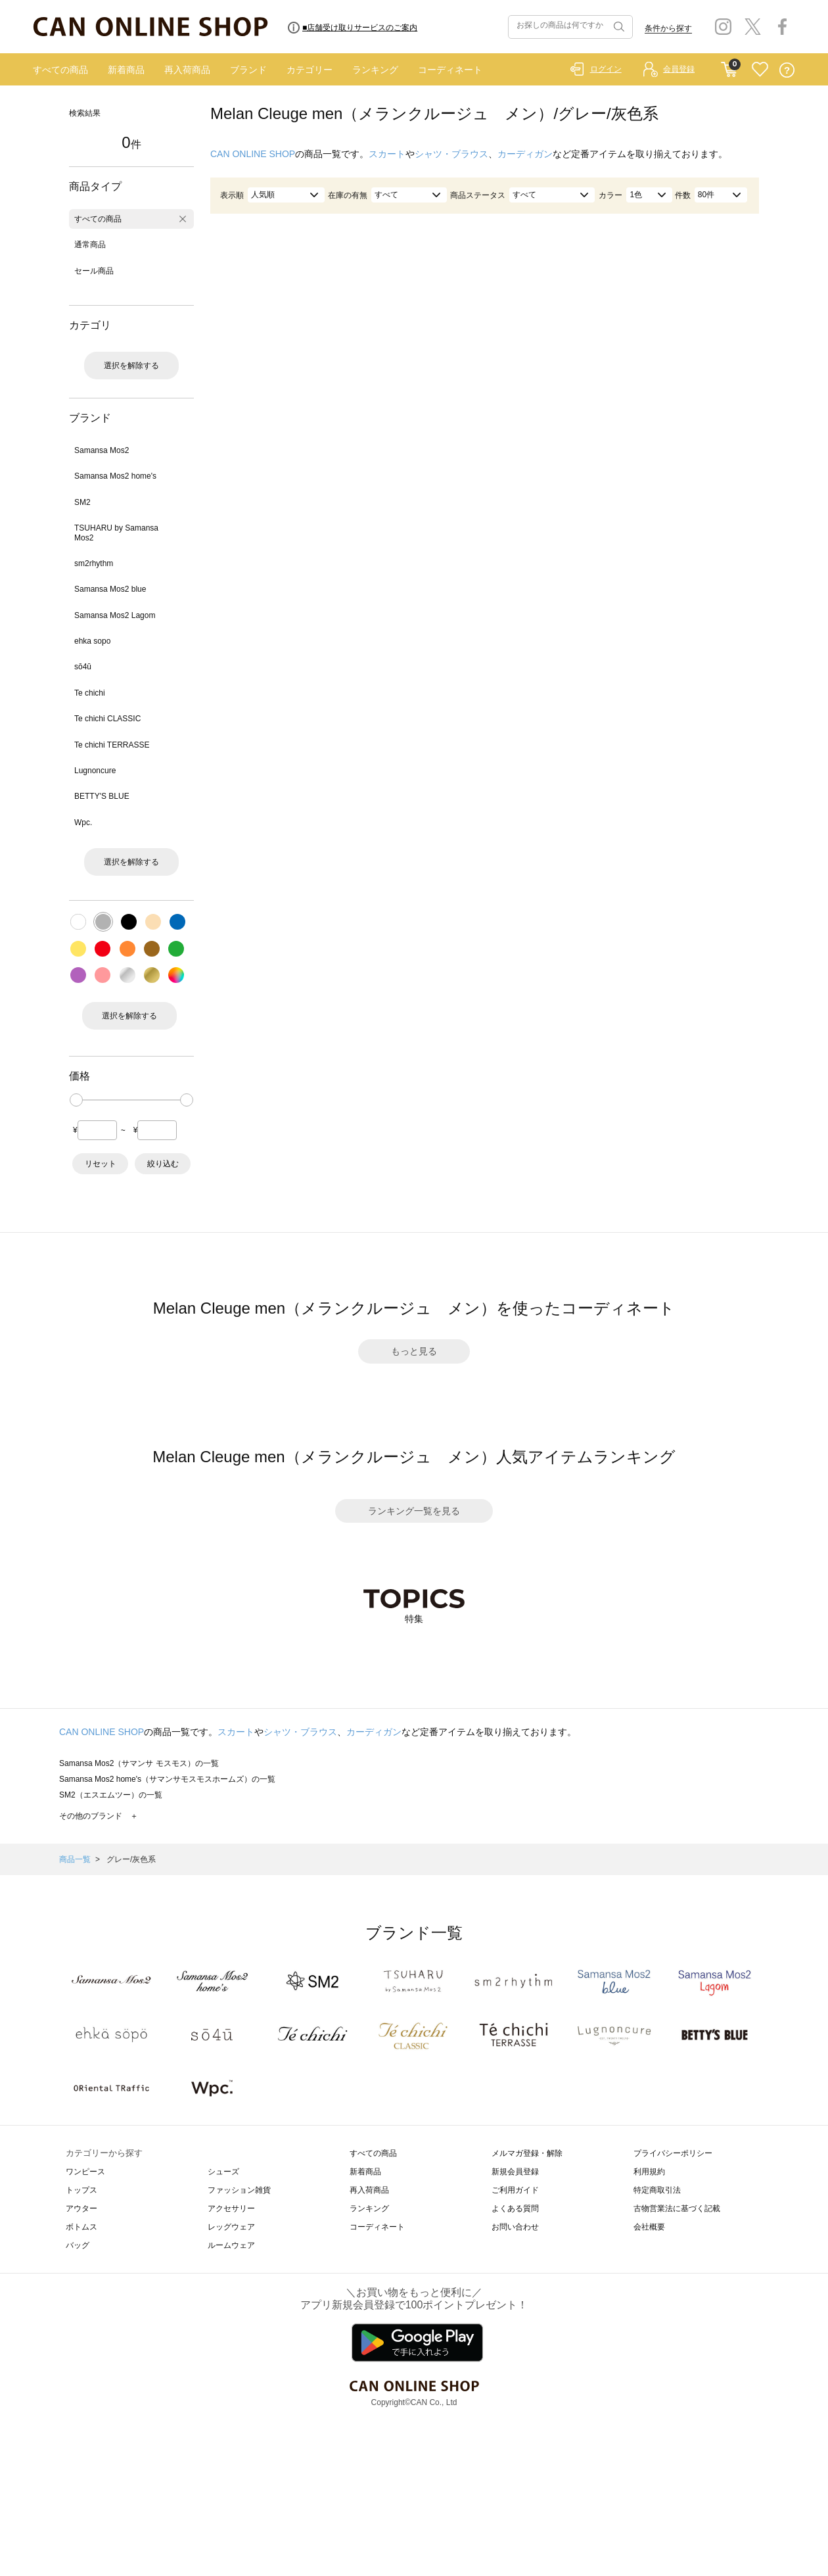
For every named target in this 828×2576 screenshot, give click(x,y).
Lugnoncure (95, 770)
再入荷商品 (187, 69)
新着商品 (126, 69)
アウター (81, 2208)
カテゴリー (310, 69)
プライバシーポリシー (672, 2153)
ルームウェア (231, 2245)
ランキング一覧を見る (414, 1511)
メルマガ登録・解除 (527, 2153)
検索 (617, 27)
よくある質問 (515, 2208)
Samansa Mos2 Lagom (114, 615)
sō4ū (82, 666)
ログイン (606, 69)
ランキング (375, 69)
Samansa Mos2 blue (110, 589)
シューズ (223, 2171)
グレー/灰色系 (131, 1859)
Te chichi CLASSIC (107, 718)
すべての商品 (60, 69)
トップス (81, 2190)
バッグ (77, 2245)
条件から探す (668, 28)
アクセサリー (231, 2208)
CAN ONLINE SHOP (252, 154)
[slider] (76, 1100)
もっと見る (414, 1351)
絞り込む (163, 1163)
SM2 (82, 502)
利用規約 (649, 2171)
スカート (387, 154)
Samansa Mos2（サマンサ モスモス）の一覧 (139, 1763)
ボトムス (81, 2226)
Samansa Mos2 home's (115, 476)
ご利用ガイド (515, 2190)
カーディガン (525, 154)
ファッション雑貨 (239, 2190)
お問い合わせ (515, 2226)
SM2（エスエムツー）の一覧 (110, 1795)
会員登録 (679, 69)
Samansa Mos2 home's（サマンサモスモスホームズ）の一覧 (167, 1779)
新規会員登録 (515, 2171)
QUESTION (787, 70)
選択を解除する (131, 365)
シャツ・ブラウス (451, 154)
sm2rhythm (93, 563)
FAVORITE (760, 70)
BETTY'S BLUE (101, 796)
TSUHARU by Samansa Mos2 (116, 532)
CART (729, 66)
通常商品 (90, 244)
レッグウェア (231, 2226)
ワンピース (85, 2171)
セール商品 (94, 270)
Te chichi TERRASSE (112, 745)
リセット (100, 1163)
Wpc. (83, 822)
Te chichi (89, 693)
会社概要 (649, 2226)
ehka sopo (92, 641)
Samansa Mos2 (101, 450)
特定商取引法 (657, 2190)
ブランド (248, 69)
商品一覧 (75, 1859)
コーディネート (450, 69)
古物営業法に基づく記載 (676, 2208)
